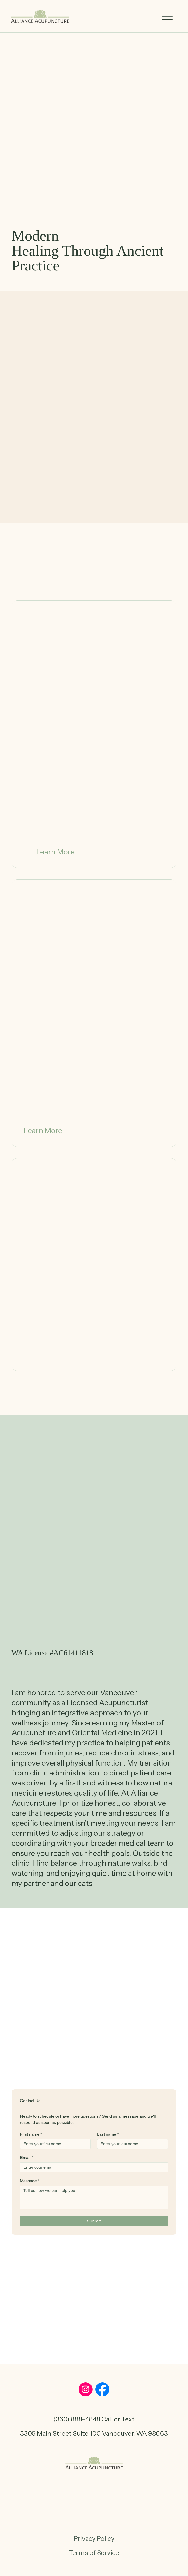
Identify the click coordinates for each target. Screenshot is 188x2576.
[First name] (54, 2144)
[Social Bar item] (86, 2389)
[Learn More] (55, 852)
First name (31, 2134)
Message (29, 2181)
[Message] (94, 2197)
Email (26, 2157)
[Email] (92, 2167)
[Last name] (131, 2144)
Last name (108, 2134)
